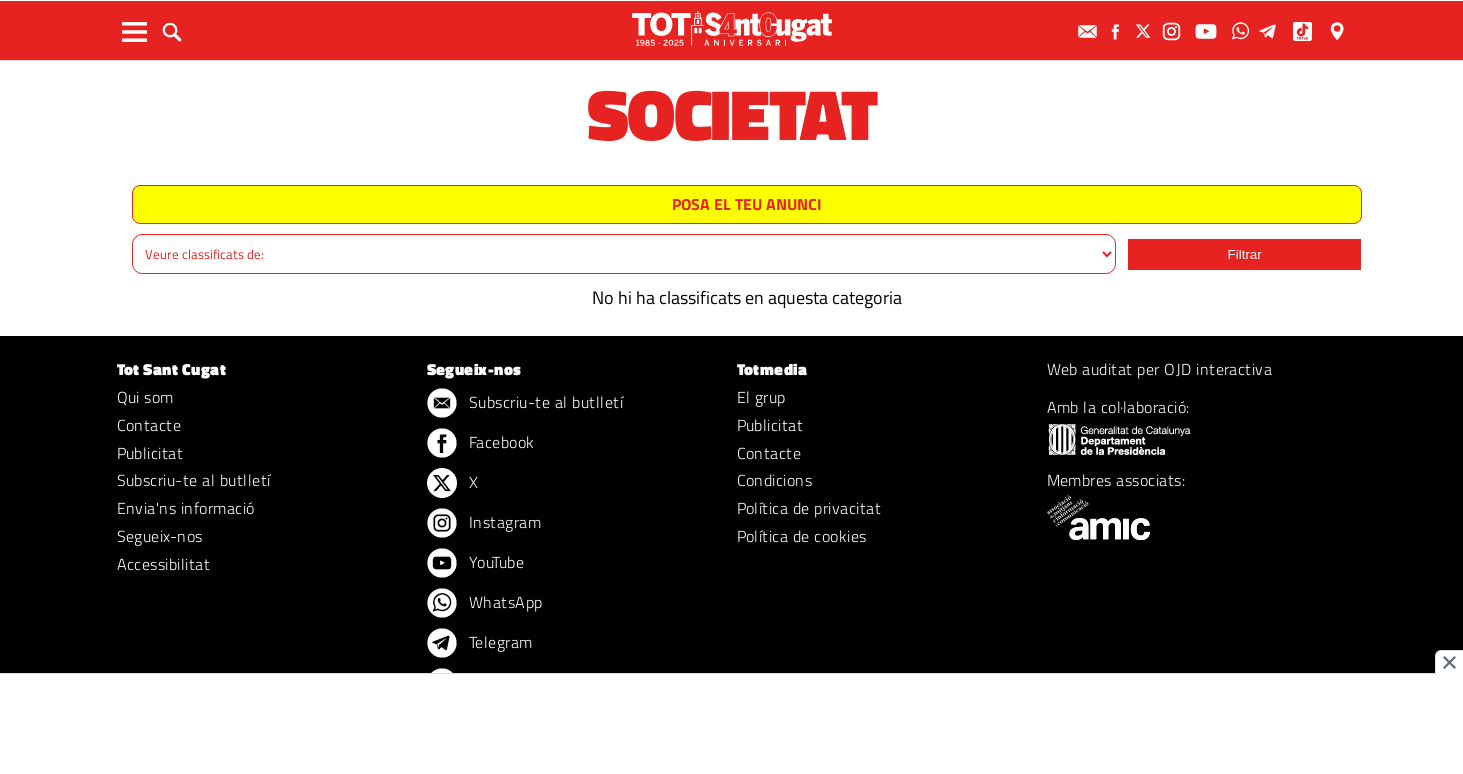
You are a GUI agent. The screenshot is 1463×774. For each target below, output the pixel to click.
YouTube (476, 564)
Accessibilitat (164, 564)
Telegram (480, 644)
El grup (761, 397)
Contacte (149, 425)
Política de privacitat (809, 508)
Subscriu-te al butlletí (194, 480)
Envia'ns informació (186, 508)
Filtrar (1245, 254)
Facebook (481, 444)
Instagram (484, 524)
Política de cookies (802, 536)
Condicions (775, 480)
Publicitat (150, 453)
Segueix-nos (160, 536)
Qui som (145, 397)
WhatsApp (485, 604)
